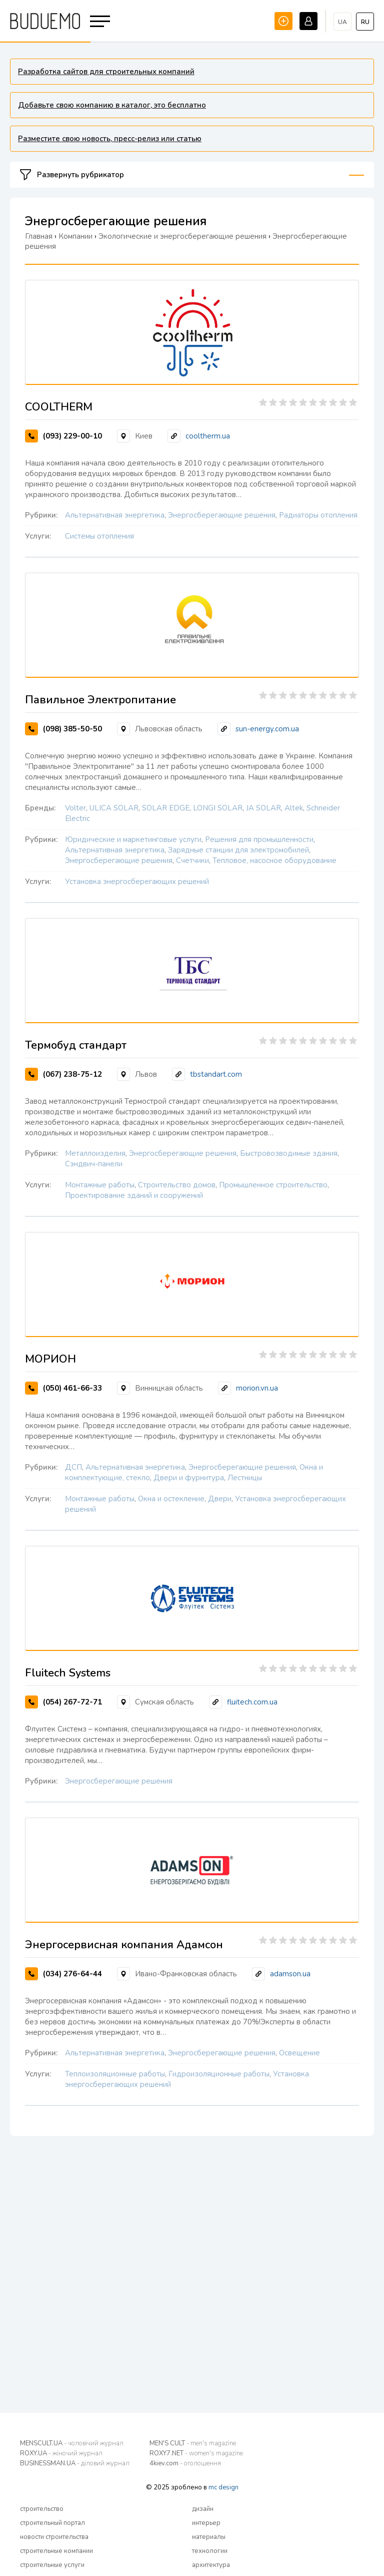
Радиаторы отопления (318, 515)
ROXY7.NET (196, 2453)
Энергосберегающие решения (222, 515)
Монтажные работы (99, 1185)
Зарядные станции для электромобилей (238, 850)
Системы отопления (99, 536)
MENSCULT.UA (72, 2443)
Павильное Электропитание (100, 699)
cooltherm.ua (208, 436)
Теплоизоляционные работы (115, 2074)
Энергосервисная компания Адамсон (124, 1944)
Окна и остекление (171, 1499)
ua (342, 22)
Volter (75, 808)
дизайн (203, 2508)
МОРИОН (50, 1359)
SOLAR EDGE (166, 808)
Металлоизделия (95, 1153)
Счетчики (192, 860)
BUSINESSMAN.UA (75, 2463)
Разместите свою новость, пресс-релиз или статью (110, 139)
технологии (210, 2550)
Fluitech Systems (67, 1672)
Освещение (299, 2053)
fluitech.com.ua (252, 1702)
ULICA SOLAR (114, 808)
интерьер (206, 2522)
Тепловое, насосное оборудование (274, 860)
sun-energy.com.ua (267, 729)
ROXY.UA (61, 2453)
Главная (38, 236)
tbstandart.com (216, 1074)
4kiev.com (185, 2463)
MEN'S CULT (193, 2443)
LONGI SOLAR (217, 808)
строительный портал (52, 2522)
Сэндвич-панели (93, 1164)
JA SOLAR (263, 808)
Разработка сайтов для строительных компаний (106, 72)
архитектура (211, 2564)
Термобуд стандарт (75, 1045)
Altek (293, 808)
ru (365, 22)
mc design (223, 2487)
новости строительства (54, 2536)
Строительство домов (177, 1185)
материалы (209, 2536)
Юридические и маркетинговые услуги (133, 839)
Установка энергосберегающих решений (137, 882)
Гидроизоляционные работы (219, 2074)
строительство (42, 2508)
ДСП (73, 1467)
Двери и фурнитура (189, 1478)
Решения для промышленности (259, 839)
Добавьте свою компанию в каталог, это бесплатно (112, 105)
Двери (220, 1499)
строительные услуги (52, 2564)
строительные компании (56, 2550)
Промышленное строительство (273, 1185)
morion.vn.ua (257, 1388)
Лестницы (245, 1478)
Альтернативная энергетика (114, 515)
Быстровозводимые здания (289, 1153)
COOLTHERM (58, 406)
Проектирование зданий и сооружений (134, 1195)
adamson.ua (290, 1974)
